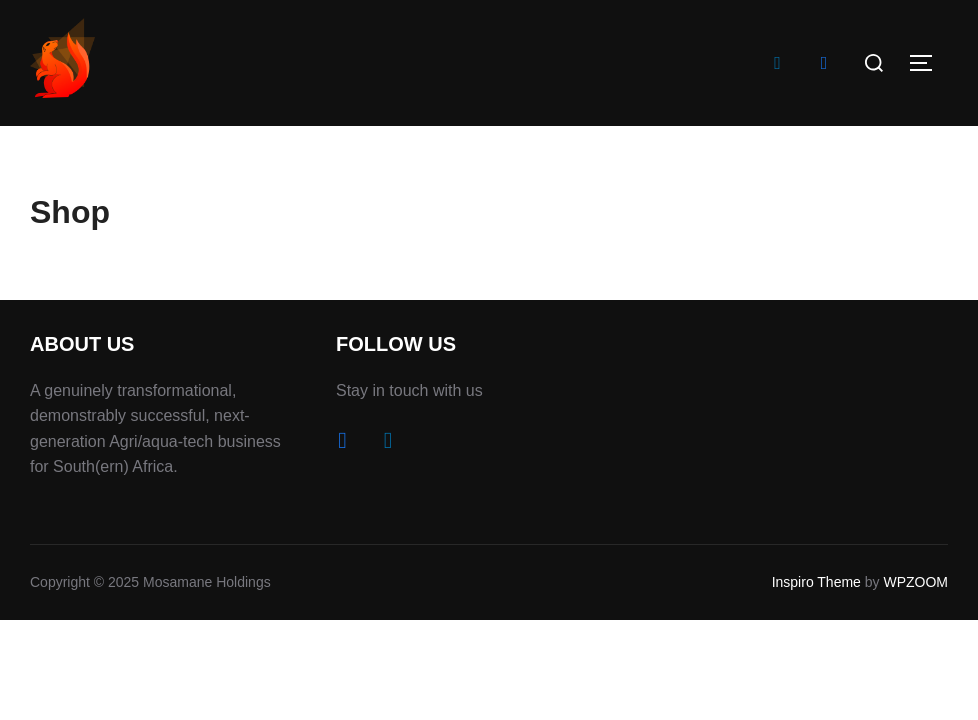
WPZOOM (915, 582)
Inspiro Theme (816, 582)
